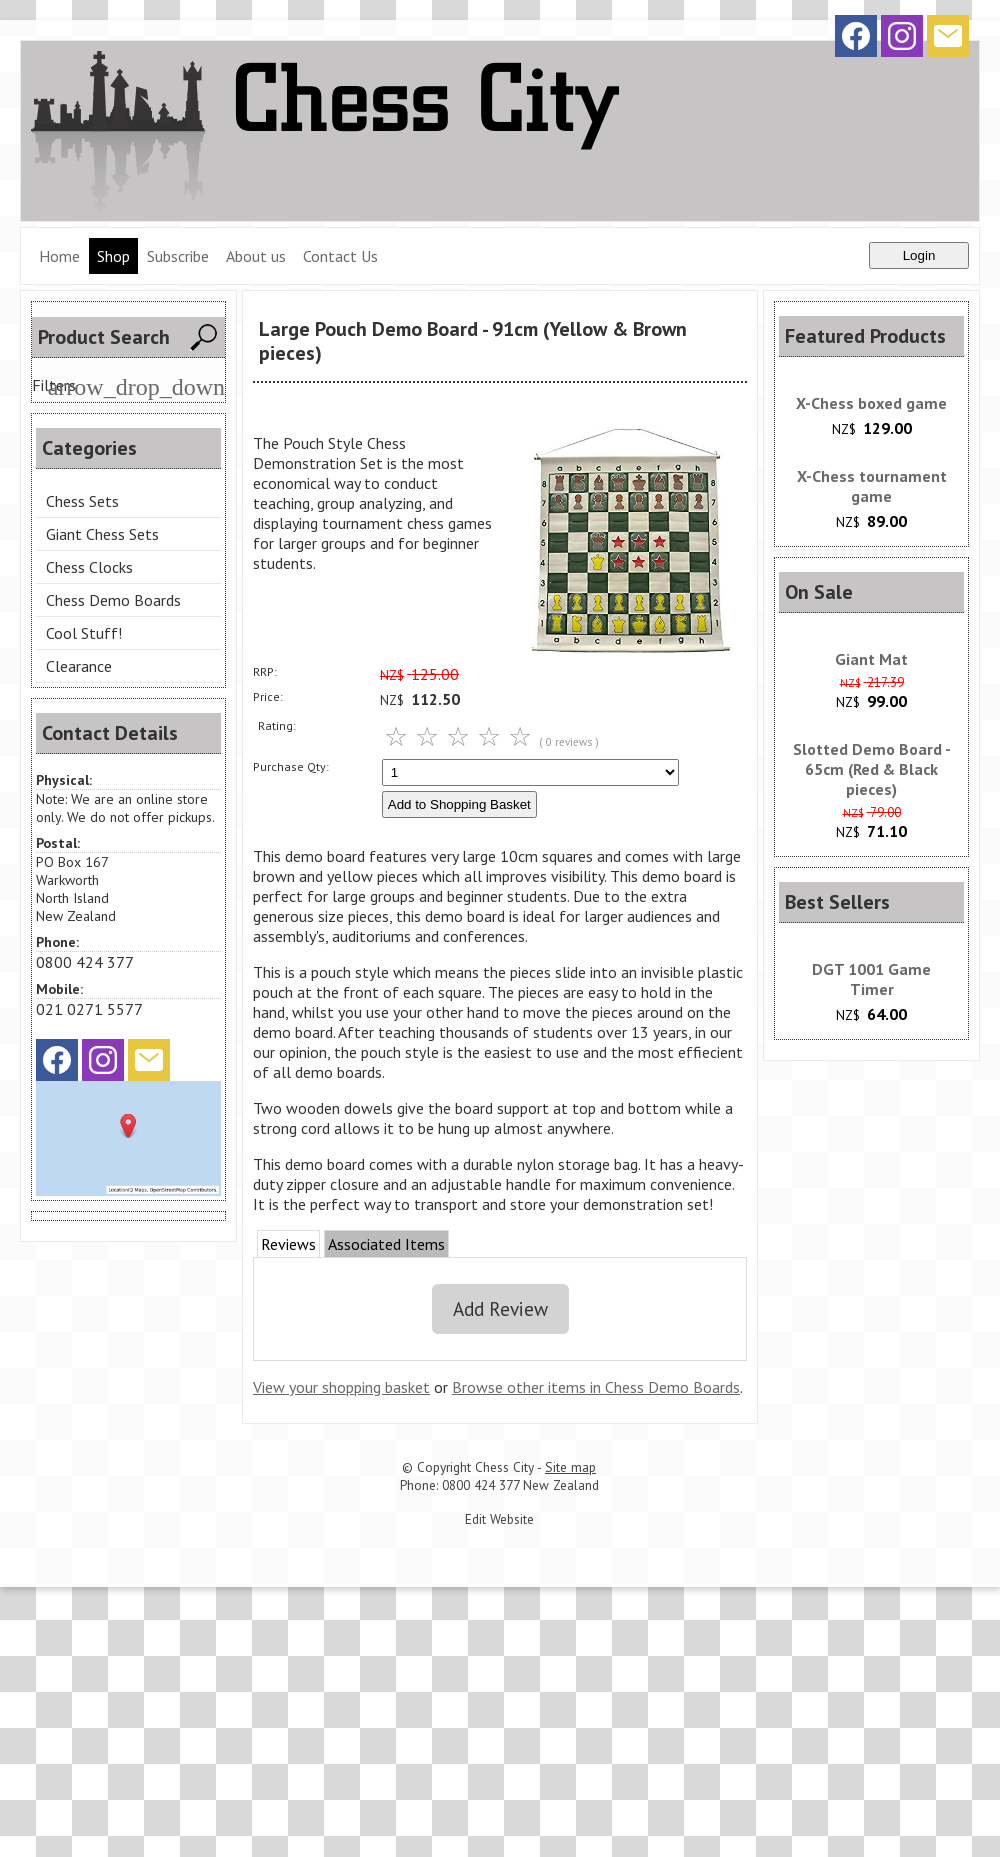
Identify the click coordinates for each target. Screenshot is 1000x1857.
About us (256, 256)
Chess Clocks (89, 567)
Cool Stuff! (84, 633)
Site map (570, 1467)
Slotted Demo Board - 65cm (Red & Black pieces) (872, 769)
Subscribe (178, 256)
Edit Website (499, 1519)
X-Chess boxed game (871, 403)
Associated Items (386, 1244)
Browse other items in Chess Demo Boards (596, 1387)
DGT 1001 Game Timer (871, 979)
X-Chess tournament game (872, 486)
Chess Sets (82, 501)
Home (59, 256)
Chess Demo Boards (113, 600)
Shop (113, 256)
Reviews (288, 1244)
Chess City (504, 1467)
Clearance (79, 666)
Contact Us (340, 256)
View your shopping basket (341, 1387)
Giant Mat (871, 659)
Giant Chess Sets (102, 534)
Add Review (500, 1308)
